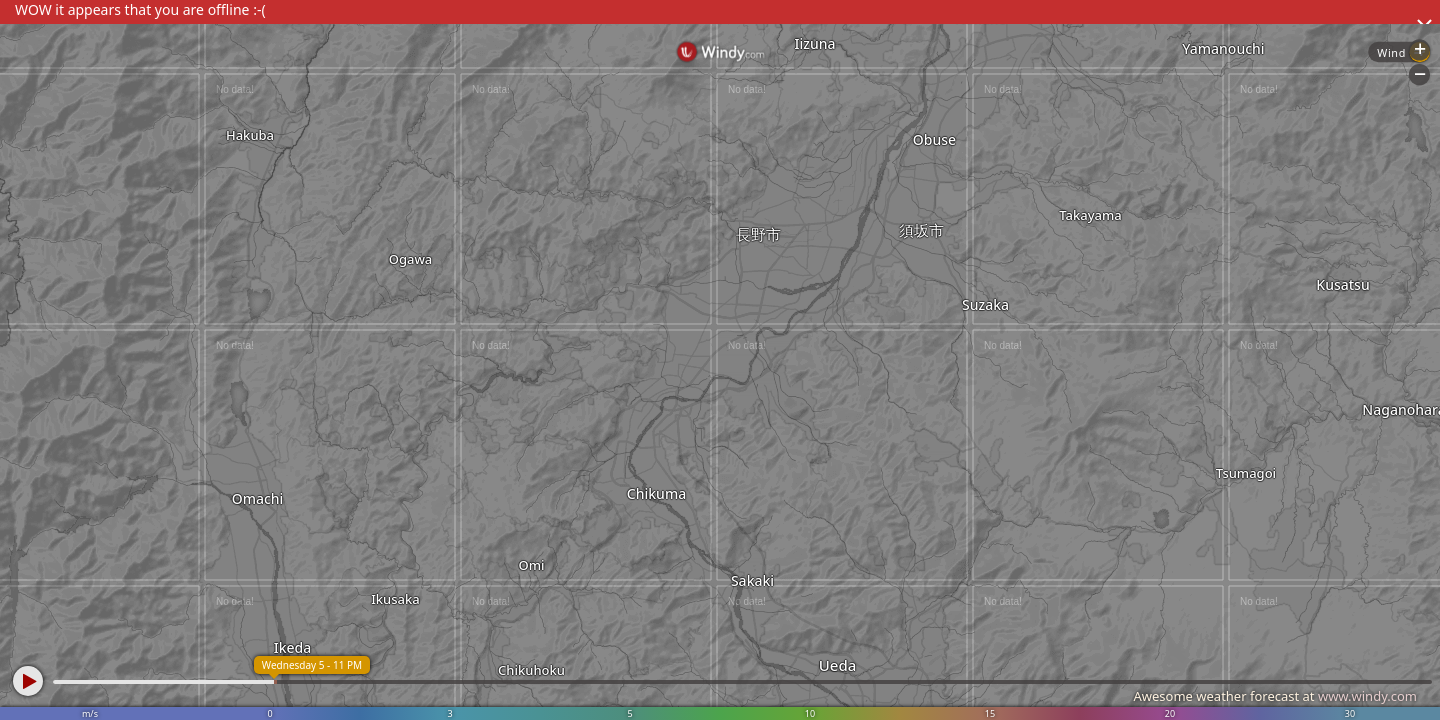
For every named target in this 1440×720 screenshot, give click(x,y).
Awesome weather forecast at (1275, 696)
